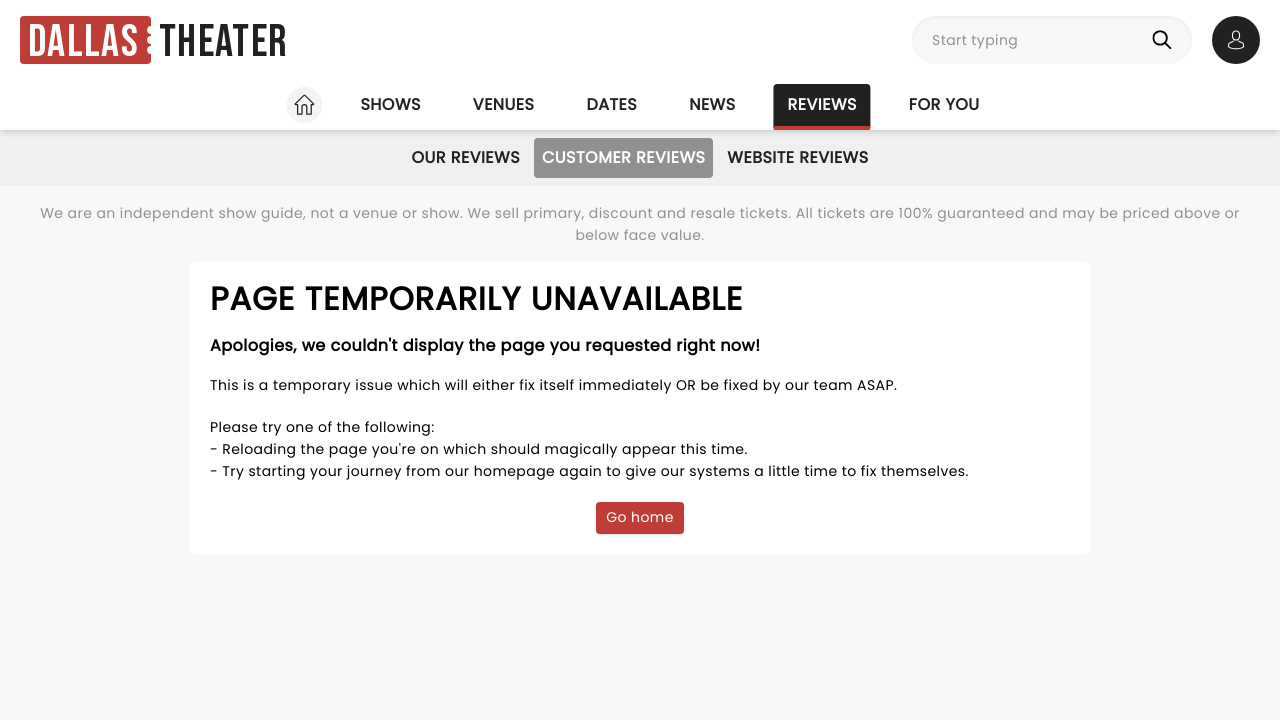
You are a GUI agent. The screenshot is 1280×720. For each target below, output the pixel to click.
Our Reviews (465, 157)
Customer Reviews (623, 157)
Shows (390, 104)
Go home (640, 517)
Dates (611, 104)
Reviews (822, 104)
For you (944, 104)
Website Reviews (797, 157)
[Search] (1166, 40)
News (712, 104)
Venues (504, 104)
